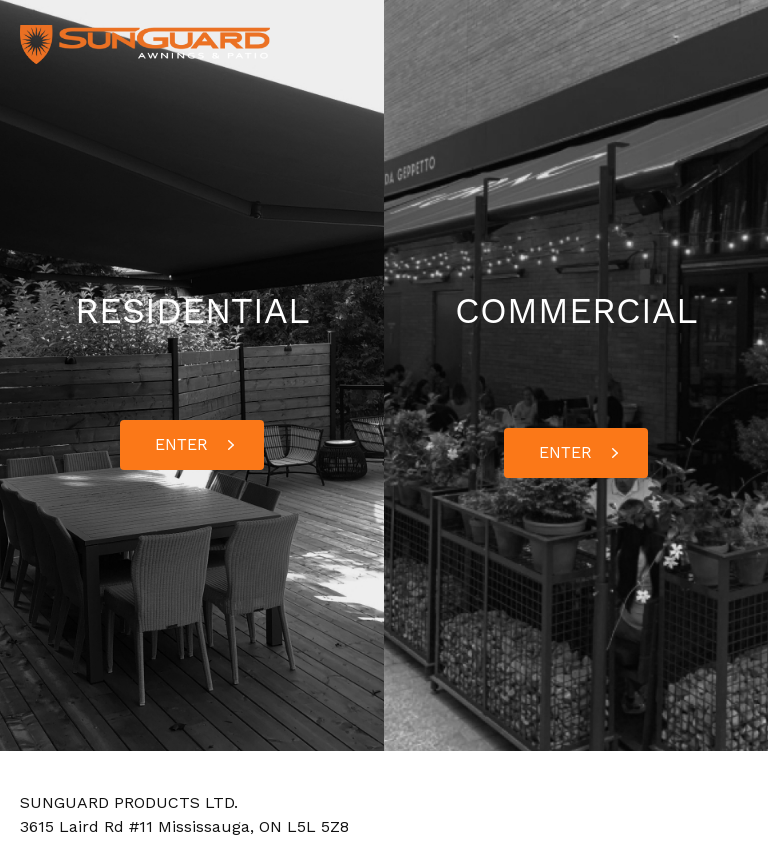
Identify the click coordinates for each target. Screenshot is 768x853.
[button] (192, 445)
